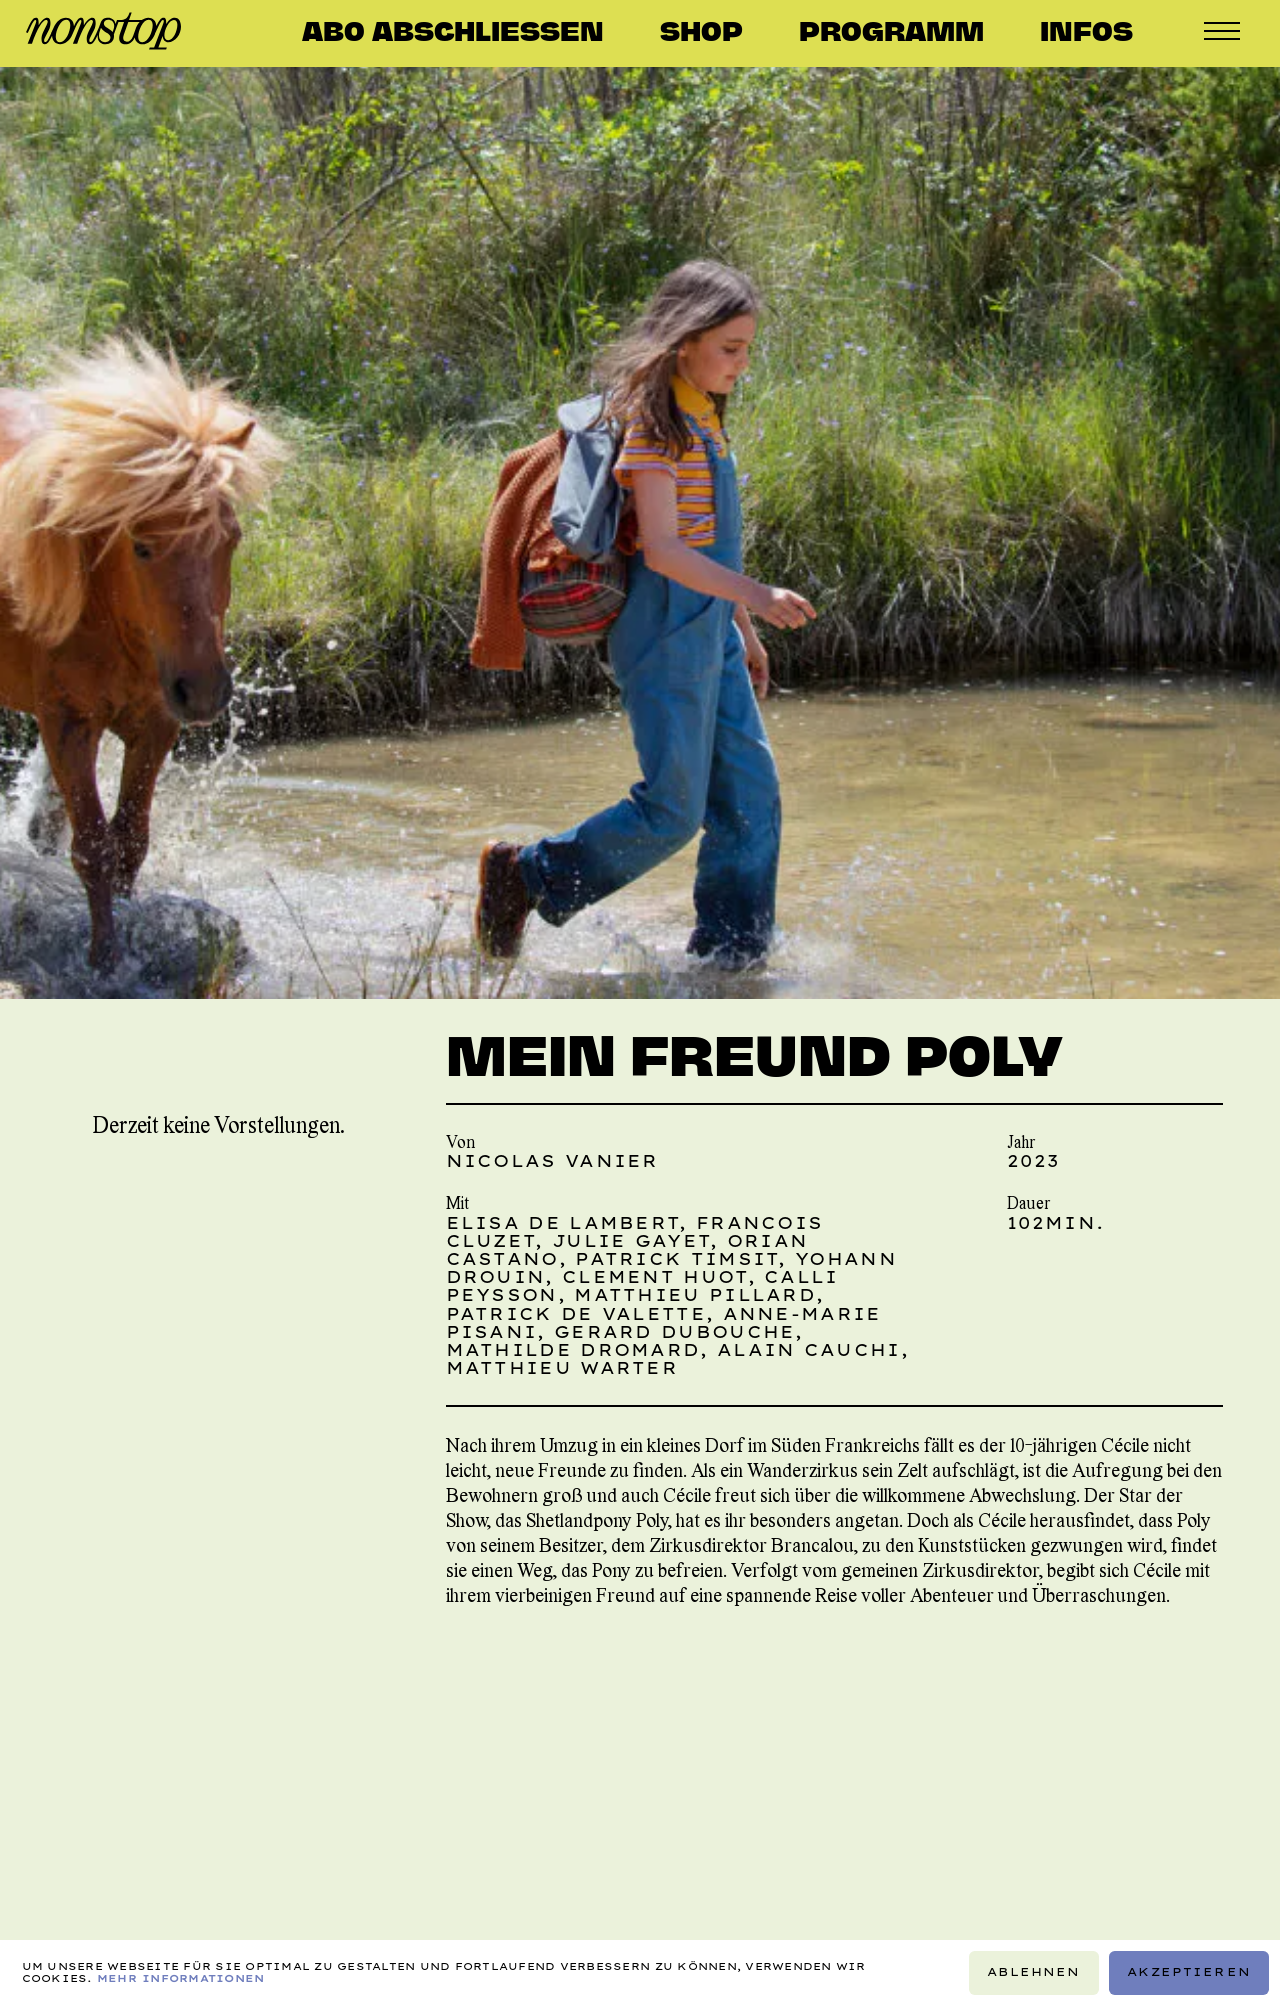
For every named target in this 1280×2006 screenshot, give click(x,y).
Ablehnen (1033, 1972)
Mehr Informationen (181, 1978)
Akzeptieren (1189, 1972)
